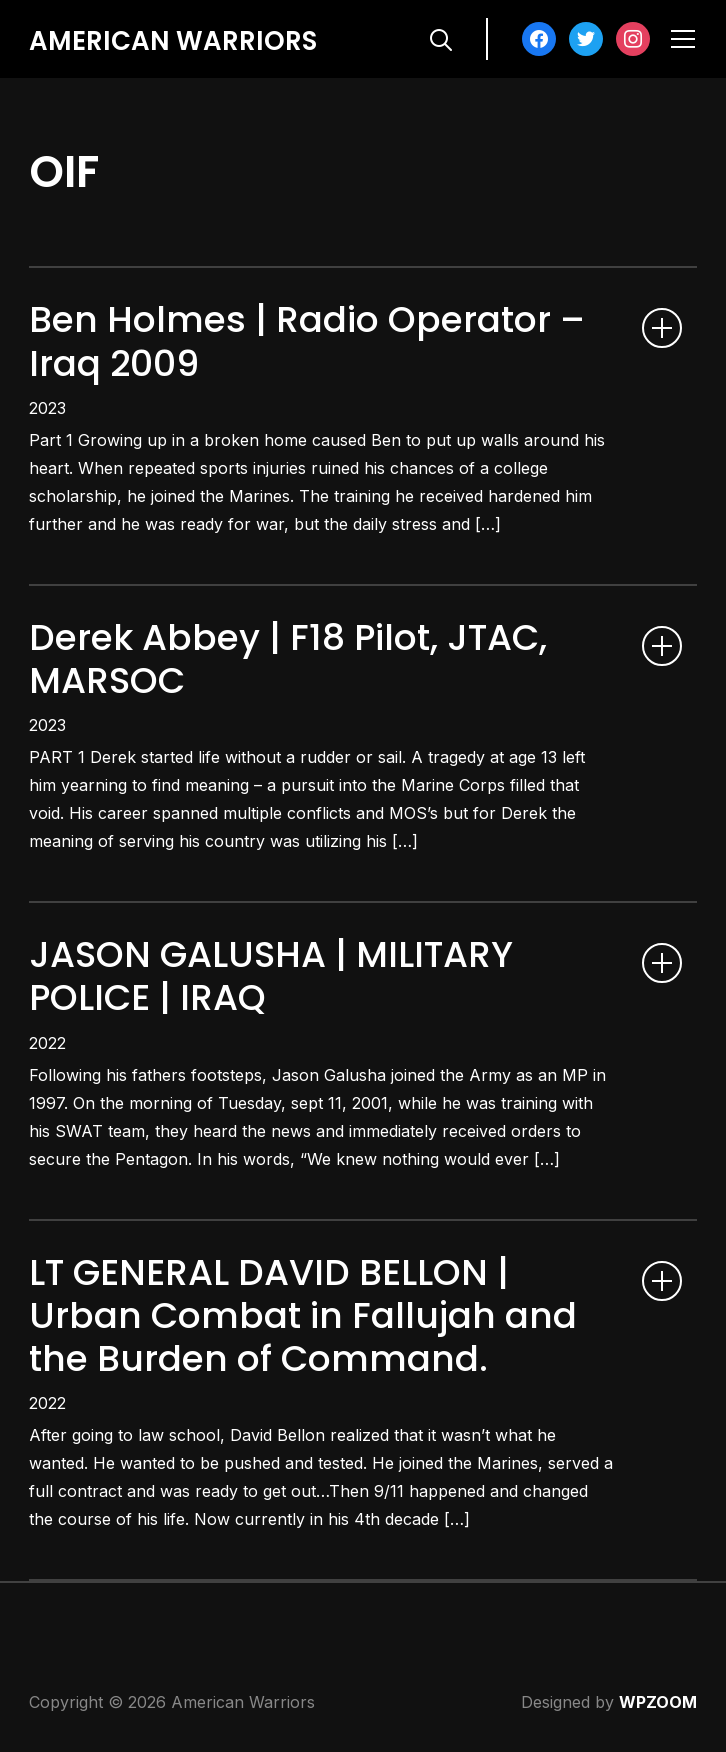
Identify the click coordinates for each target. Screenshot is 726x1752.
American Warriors (173, 41)
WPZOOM (658, 1702)
